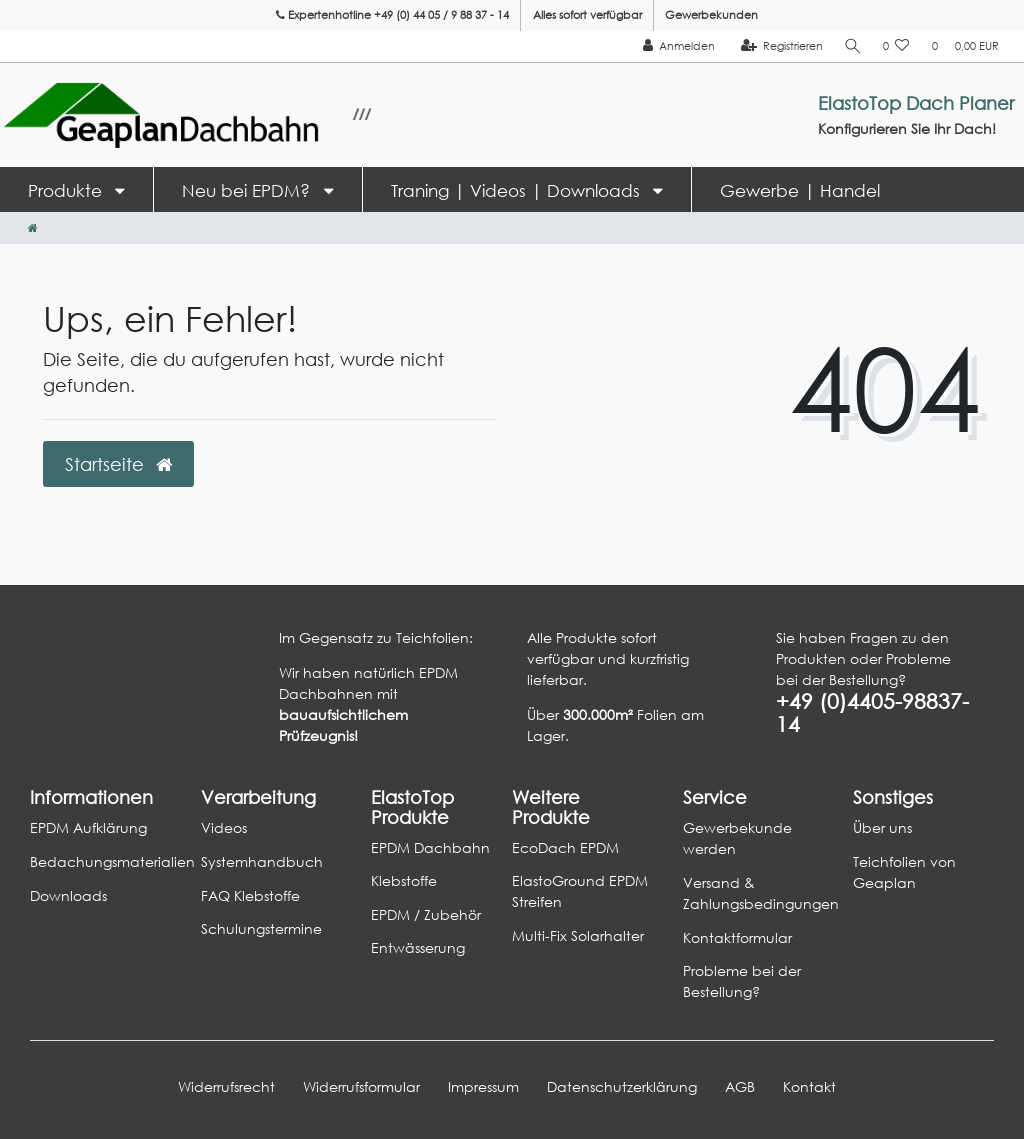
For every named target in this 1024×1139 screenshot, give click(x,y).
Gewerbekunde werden (737, 838)
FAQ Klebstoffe (250, 895)
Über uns (882, 827)
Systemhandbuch (262, 861)
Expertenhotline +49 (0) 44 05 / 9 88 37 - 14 (392, 15)
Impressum (483, 1086)
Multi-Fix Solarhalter (578, 935)
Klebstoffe (404, 880)
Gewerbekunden (711, 15)
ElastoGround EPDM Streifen (580, 891)
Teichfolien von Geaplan (904, 872)
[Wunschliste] (896, 46)
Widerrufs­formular (361, 1086)
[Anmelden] (676, 46)
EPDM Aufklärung (88, 827)
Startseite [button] (118, 464)
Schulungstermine (261, 928)
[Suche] (852, 46)
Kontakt (809, 1086)
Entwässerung (418, 947)
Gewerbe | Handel (800, 190)
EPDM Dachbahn (430, 847)
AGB (740, 1086)
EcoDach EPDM (565, 847)
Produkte (67, 190)
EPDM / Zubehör (426, 914)
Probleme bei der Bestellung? (742, 981)
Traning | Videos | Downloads (518, 190)
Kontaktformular (737, 937)
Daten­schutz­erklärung (622, 1086)
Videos (224, 827)
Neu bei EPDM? (248, 190)
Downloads (68, 895)
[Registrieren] (779, 46)
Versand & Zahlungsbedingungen (761, 893)
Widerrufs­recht (226, 1086)
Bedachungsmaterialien (112, 861)
